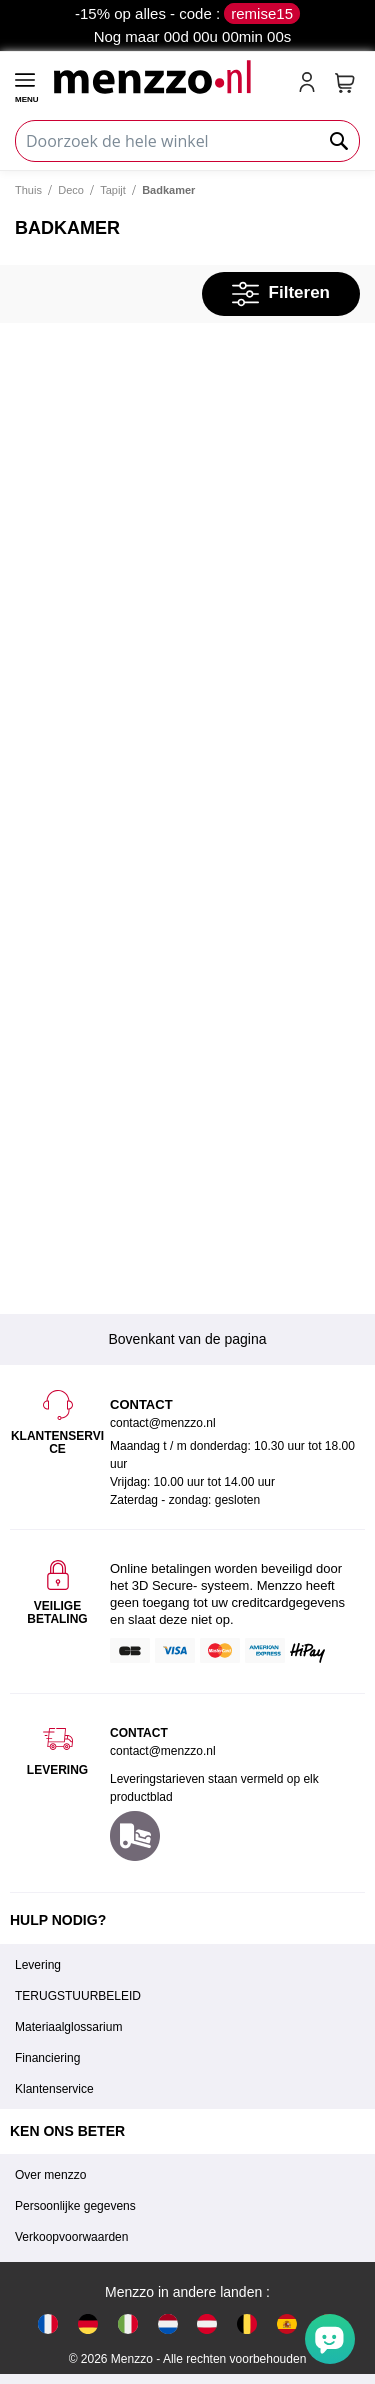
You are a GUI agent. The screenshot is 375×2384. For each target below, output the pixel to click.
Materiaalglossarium (68, 2027)
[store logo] (167, 76)
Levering (38, 1965)
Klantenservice (54, 2089)
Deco (71, 190)
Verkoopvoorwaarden (71, 2237)
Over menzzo (50, 2175)
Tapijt (113, 190)
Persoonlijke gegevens (75, 2206)
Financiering (47, 2058)
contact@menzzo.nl (163, 1751)
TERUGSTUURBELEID (78, 1996)
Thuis (28, 190)
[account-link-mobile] (311, 84)
